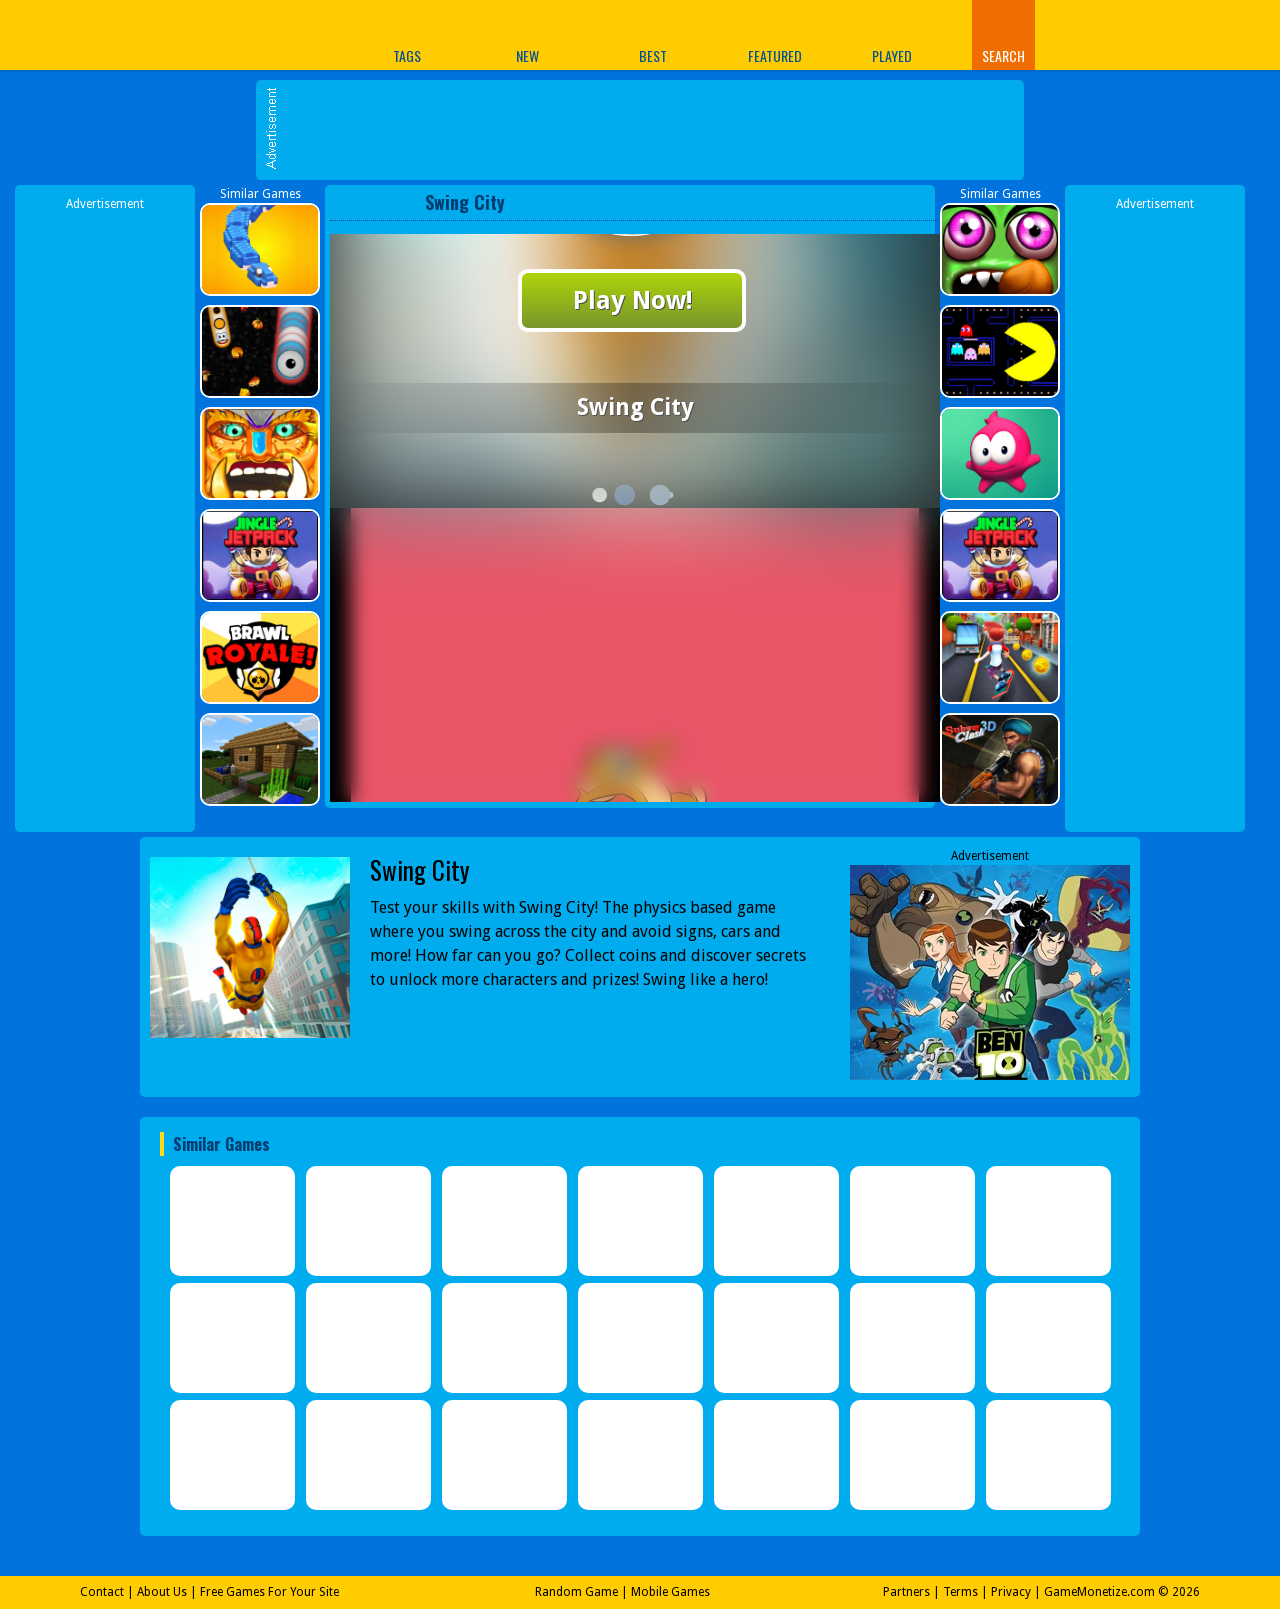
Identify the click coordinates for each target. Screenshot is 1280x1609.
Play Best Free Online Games (218, 34)
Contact (102, 1592)
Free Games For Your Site (269, 1592)
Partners (906, 1592)
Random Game (576, 1592)
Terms (960, 1592)
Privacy (1011, 1592)
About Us (162, 1592)
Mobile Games (670, 1592)
